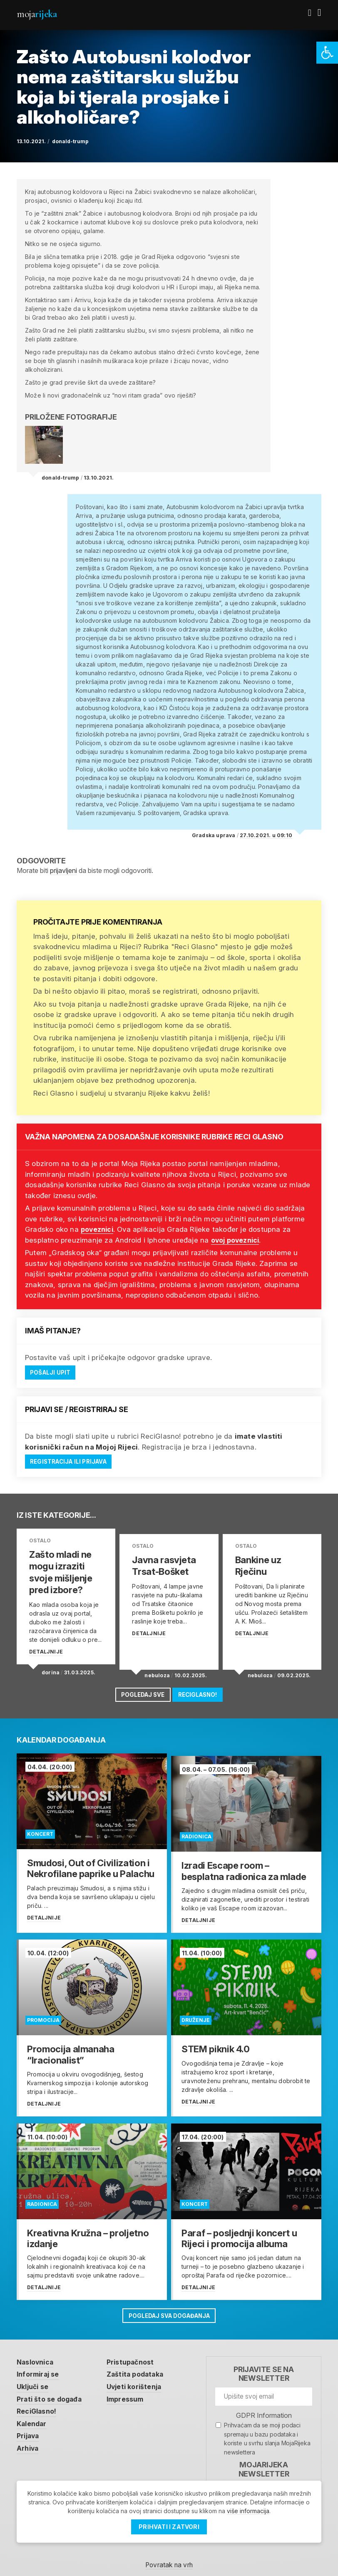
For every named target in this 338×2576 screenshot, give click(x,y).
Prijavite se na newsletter (264, 2363)
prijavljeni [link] (63, 870)
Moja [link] (37, 14)
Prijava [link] (29, 2427)
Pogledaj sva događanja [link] (169, 2304)
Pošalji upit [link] (51, 1372)
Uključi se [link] (34, 2376)
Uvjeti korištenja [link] (141, 2376)
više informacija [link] (248, 2510)
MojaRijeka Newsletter (264, 2458)
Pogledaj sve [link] (140, 1690)
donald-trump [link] (70, 141)
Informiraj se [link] (40, 2364)
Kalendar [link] (33, 2414)
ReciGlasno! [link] (200, 1690)
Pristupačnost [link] (137, 2351)
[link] (327, 53)
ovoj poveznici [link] (237, 1240)
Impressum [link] (132, 2389)
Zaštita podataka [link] (142, 2364)
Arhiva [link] (28, 2440)
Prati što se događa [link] (52, 2389)
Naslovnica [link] (37, 2351)
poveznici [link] (99, 1229)
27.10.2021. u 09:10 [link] (266, 835)
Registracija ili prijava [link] (71, 1462)
